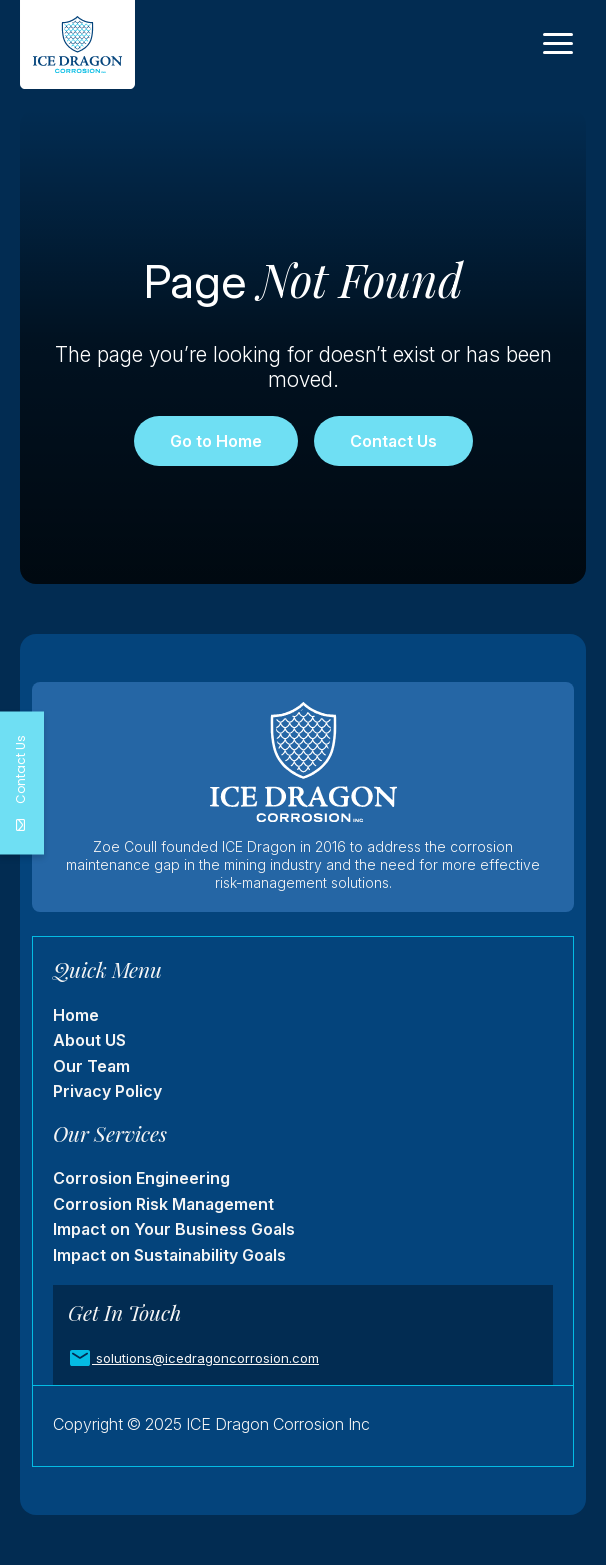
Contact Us (393, 441)
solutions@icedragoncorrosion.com (205, 1358)
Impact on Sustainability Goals (169, 1255)
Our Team (91, 1066)
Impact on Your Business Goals (174, 1229)
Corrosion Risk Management (163, 1204)
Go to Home (216, 441)
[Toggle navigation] (558, 45)
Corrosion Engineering (141, 1178)
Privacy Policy (107, 1091)
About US (89, 1040)
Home (76, 1015)
